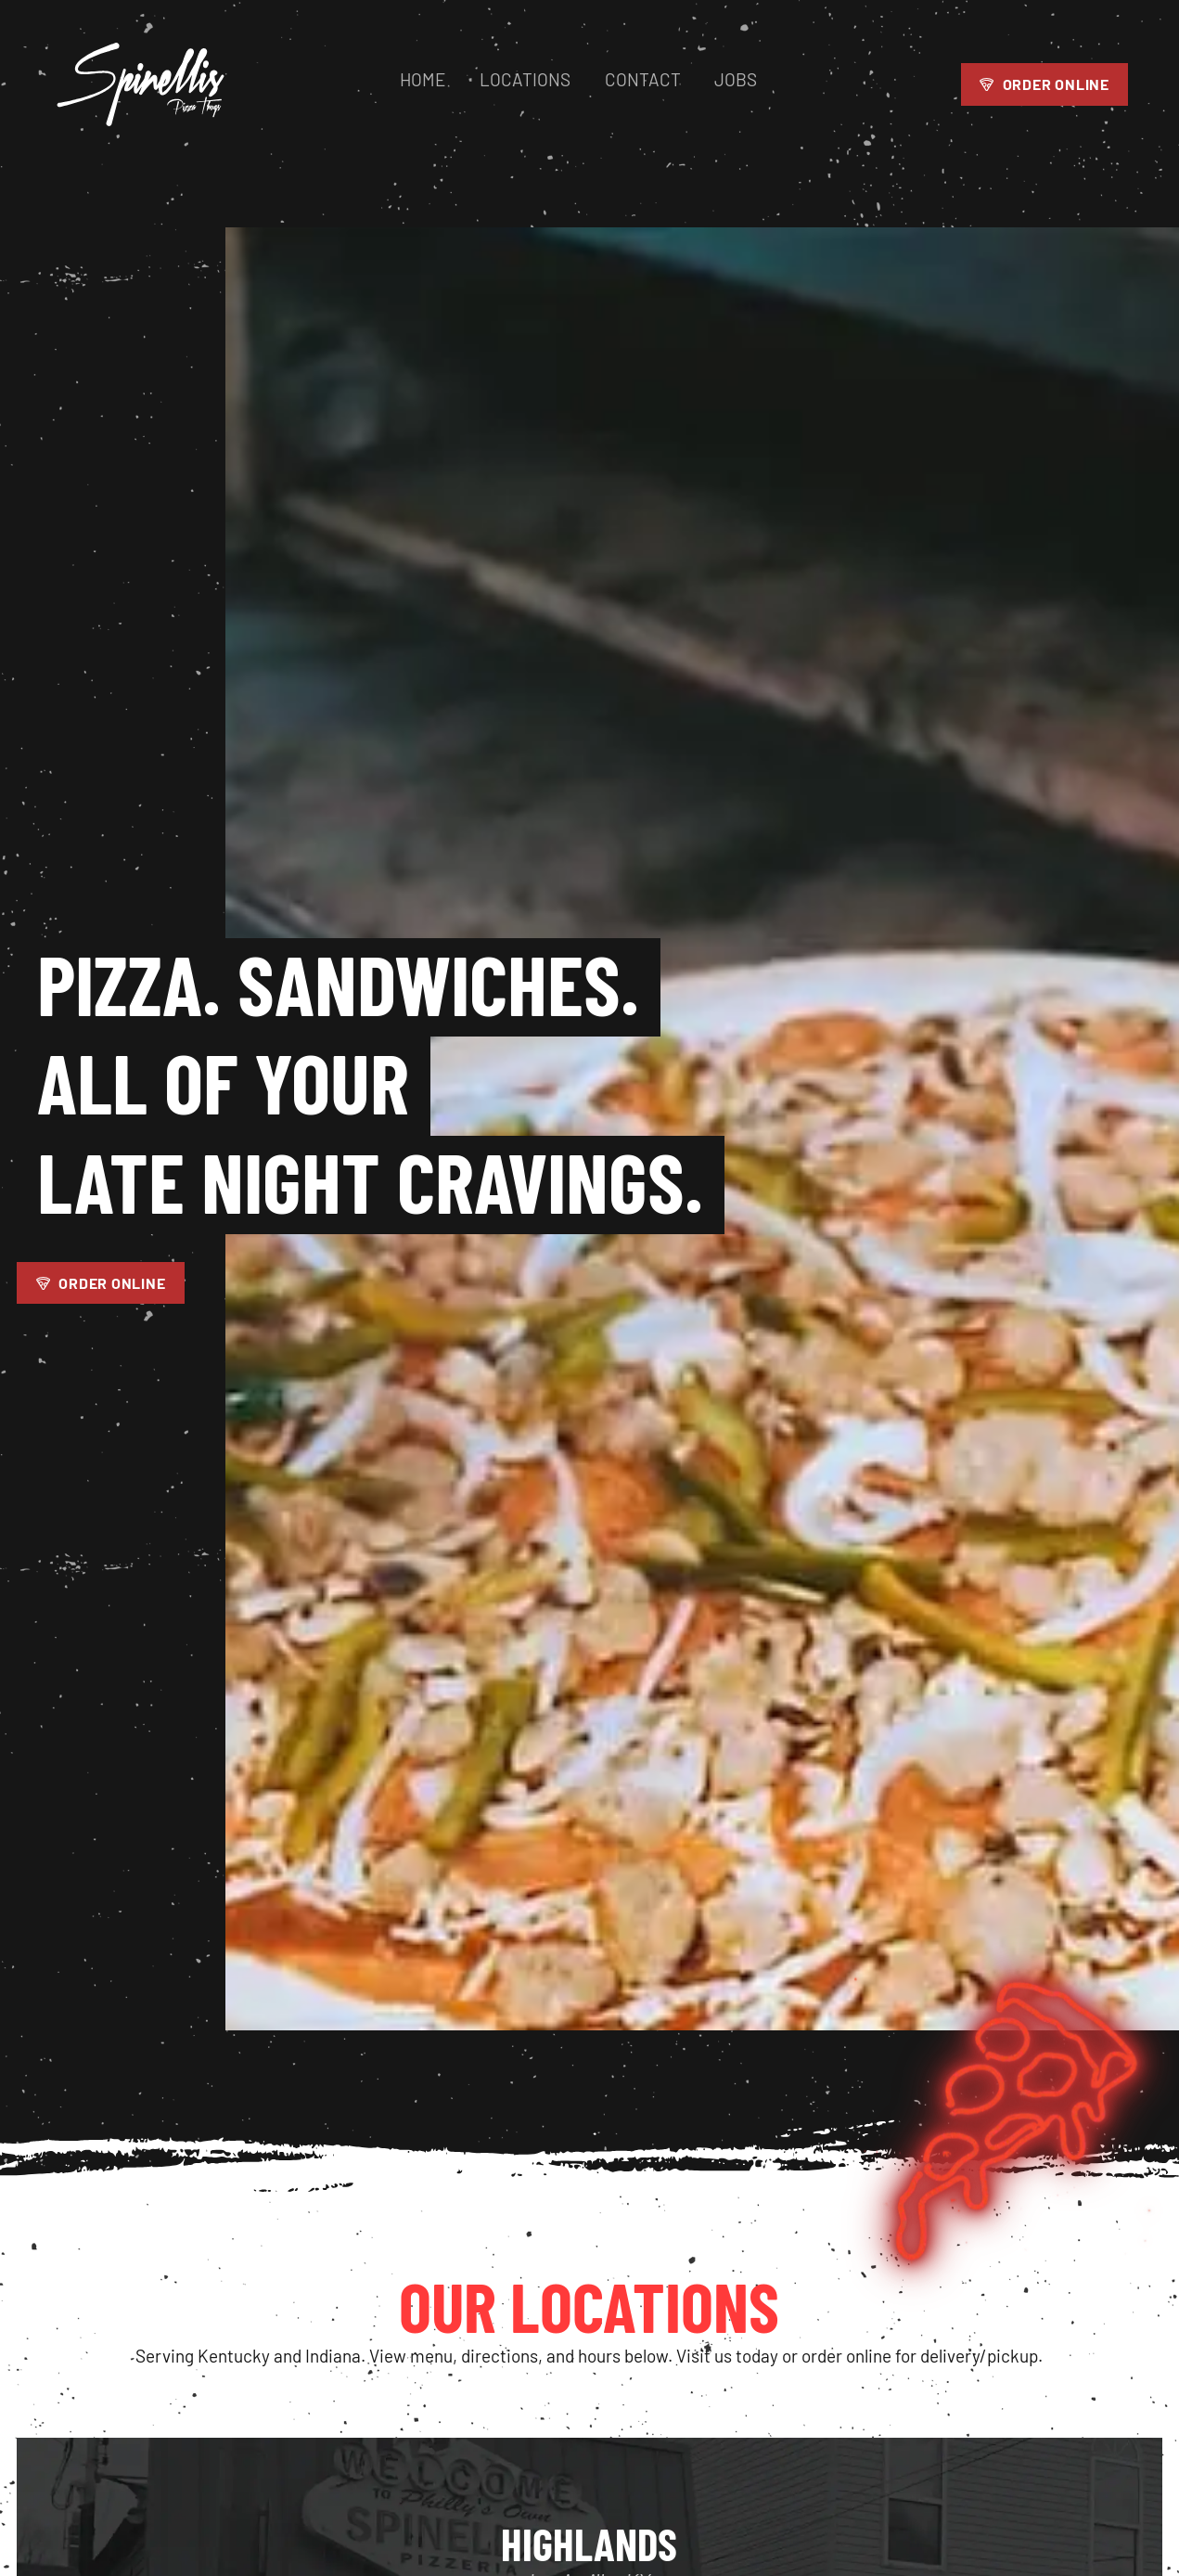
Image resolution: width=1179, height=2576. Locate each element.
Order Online (1044, 90)
